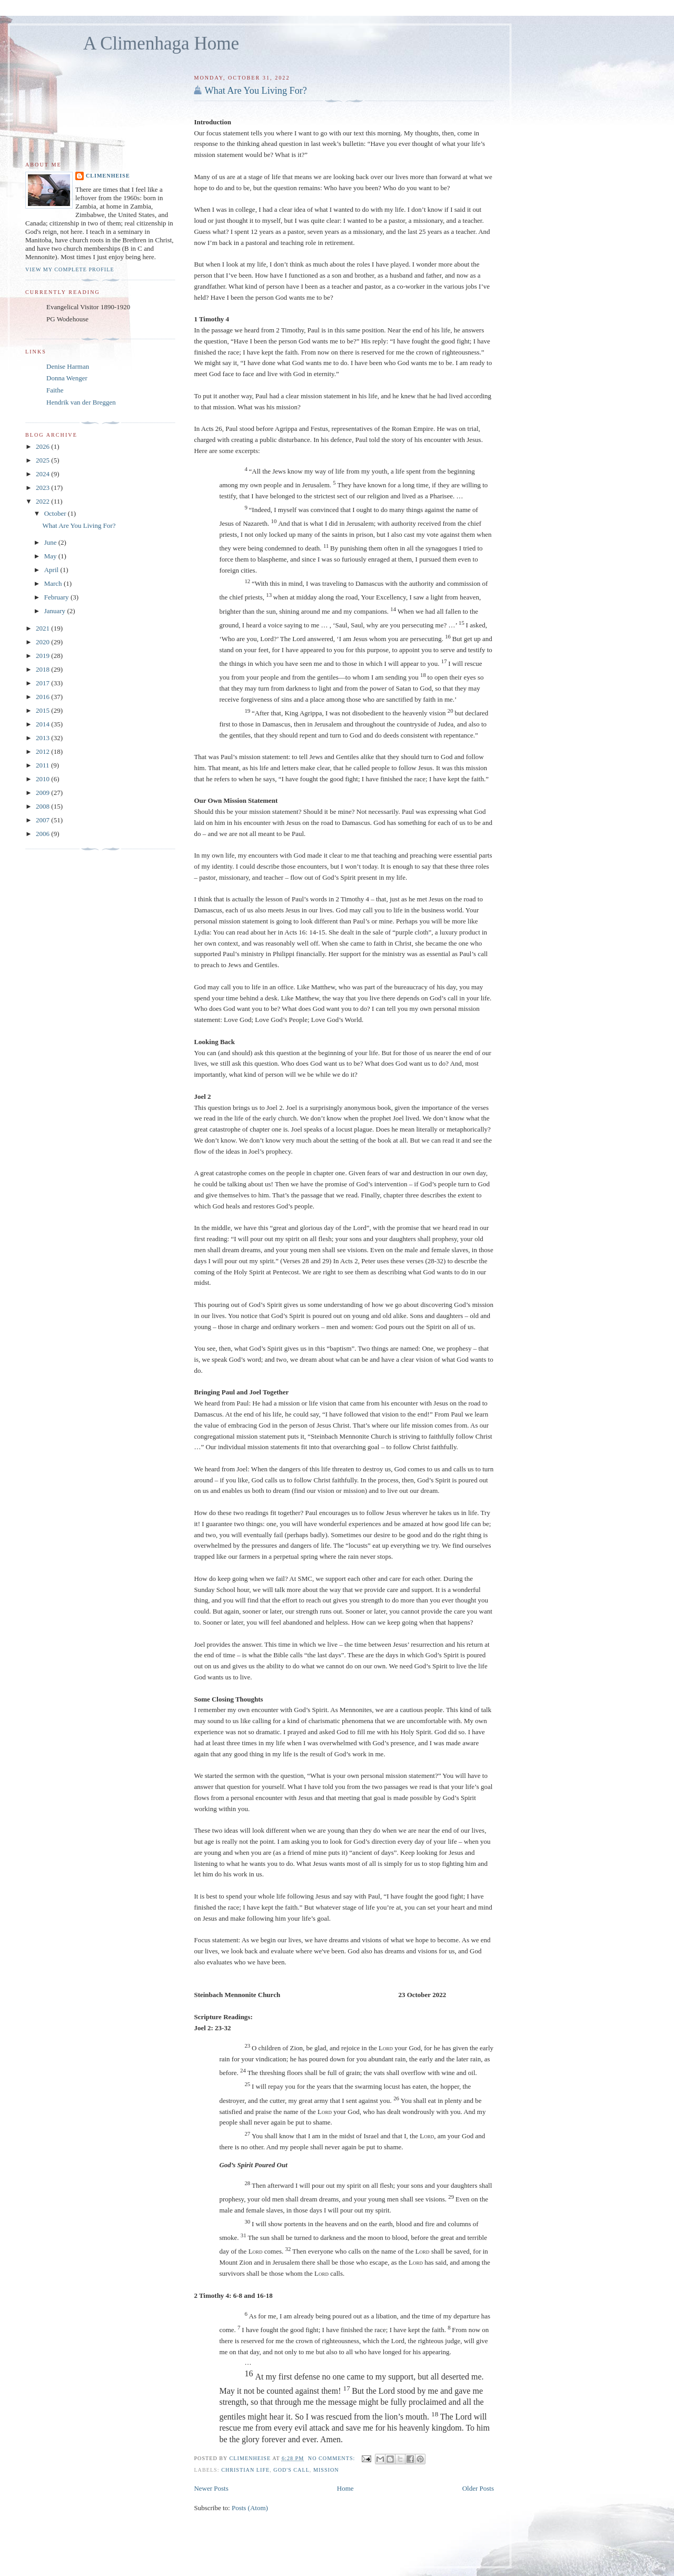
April (52, 570)
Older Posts (478, 2488)
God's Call (291, 2470)
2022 (43, 501)
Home (345, 2488)
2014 (43, 724)
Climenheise (108, 176)
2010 (43, 779)
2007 (43, 820)
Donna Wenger (66, 378)
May (51, 556)
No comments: (332, 2458)
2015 (43, 710)
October (56, 513)
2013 (43, 738)
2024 (43, 474)
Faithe (55, 390)
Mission (326, 2470)
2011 (43, 765)
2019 (43, 656)
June (51, 542)
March (54, 583)
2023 (43, 487)
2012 (43, 751)
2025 (43, 460)
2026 (43, 446)
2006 (43, 834)
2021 (43, 628)
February (57, 597)
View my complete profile (69, 269)
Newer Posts (211, 2488)
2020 (43, 642)
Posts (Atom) (250, 2508)
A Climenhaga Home (161, 43)
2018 (43, 669)
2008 (43, 806)
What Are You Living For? (255, 90)
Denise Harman (67, 366)
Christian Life (245, 2470)
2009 (43, 793)
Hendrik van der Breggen (81, 402)
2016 (43, 697)
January (55, 611)
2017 (43, 683)
